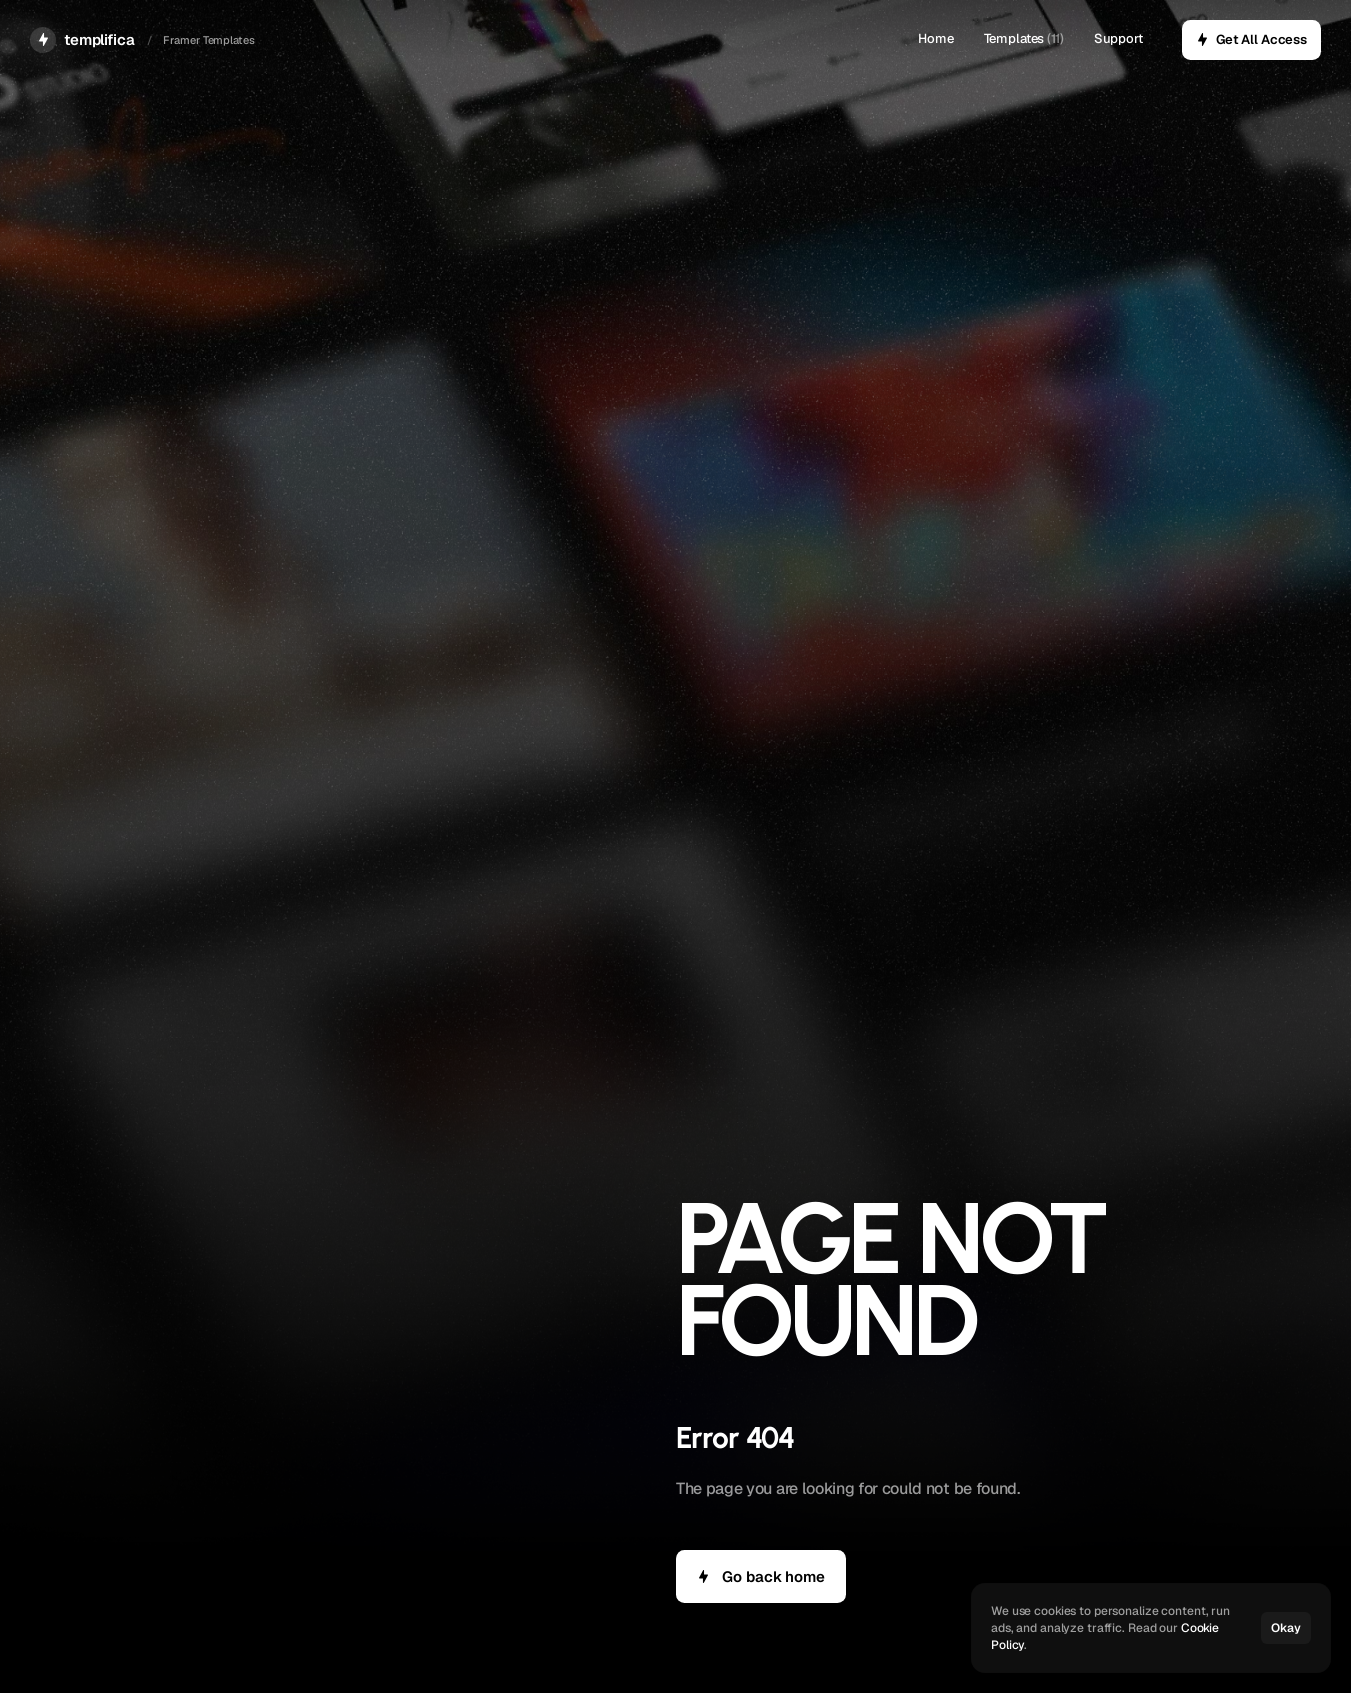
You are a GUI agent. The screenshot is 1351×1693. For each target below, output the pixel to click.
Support (1118, 38)
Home (935, 38)
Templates (1014, 38)
